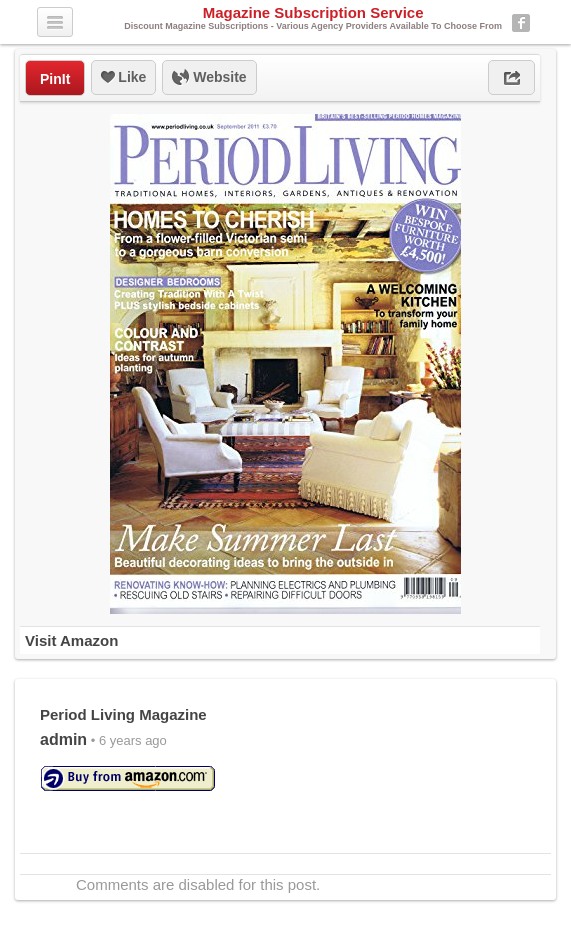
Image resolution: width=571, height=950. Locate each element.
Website (209, 78)
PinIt (55, 79)
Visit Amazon (71, 640)
